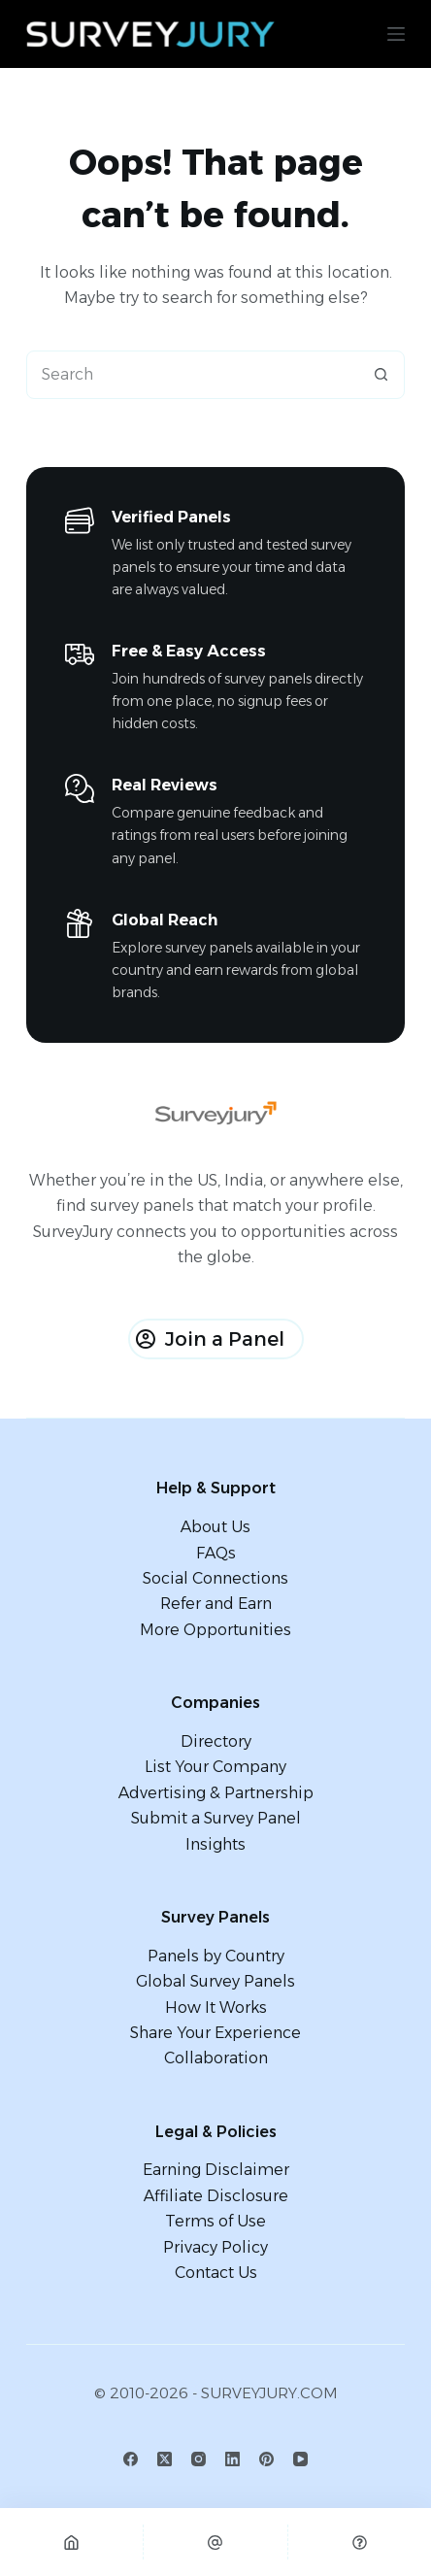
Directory (216, 1741)
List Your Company (215, 1766)
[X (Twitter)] (164, 2459)
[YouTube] (300, 2459)
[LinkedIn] (232, 2459)
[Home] (71, 2542)
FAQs (216, 1553)
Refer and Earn (216, 1603)
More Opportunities (215, 1630)
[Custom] (359, 2542)
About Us (215, 1527)
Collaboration (216, 2058)
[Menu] (396, 34)
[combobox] (192, 375)
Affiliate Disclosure (216, 2196)
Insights (215, 1844)
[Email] (215, 2542)
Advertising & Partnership (216, 1793)
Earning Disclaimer (216, 2169)
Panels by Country (216, 1956)
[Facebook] (130, 2459)
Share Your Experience (215, 2033)
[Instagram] (198, 2459)
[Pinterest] (266, 2459)
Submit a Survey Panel (216, 1818)
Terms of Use (215, 2221)
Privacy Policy (215, 2247)
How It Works (216, 2007)
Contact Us (216, 2272)
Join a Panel (210, 1339)
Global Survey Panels (215, 1981)
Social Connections (215, 1578)
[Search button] (380, 374)
